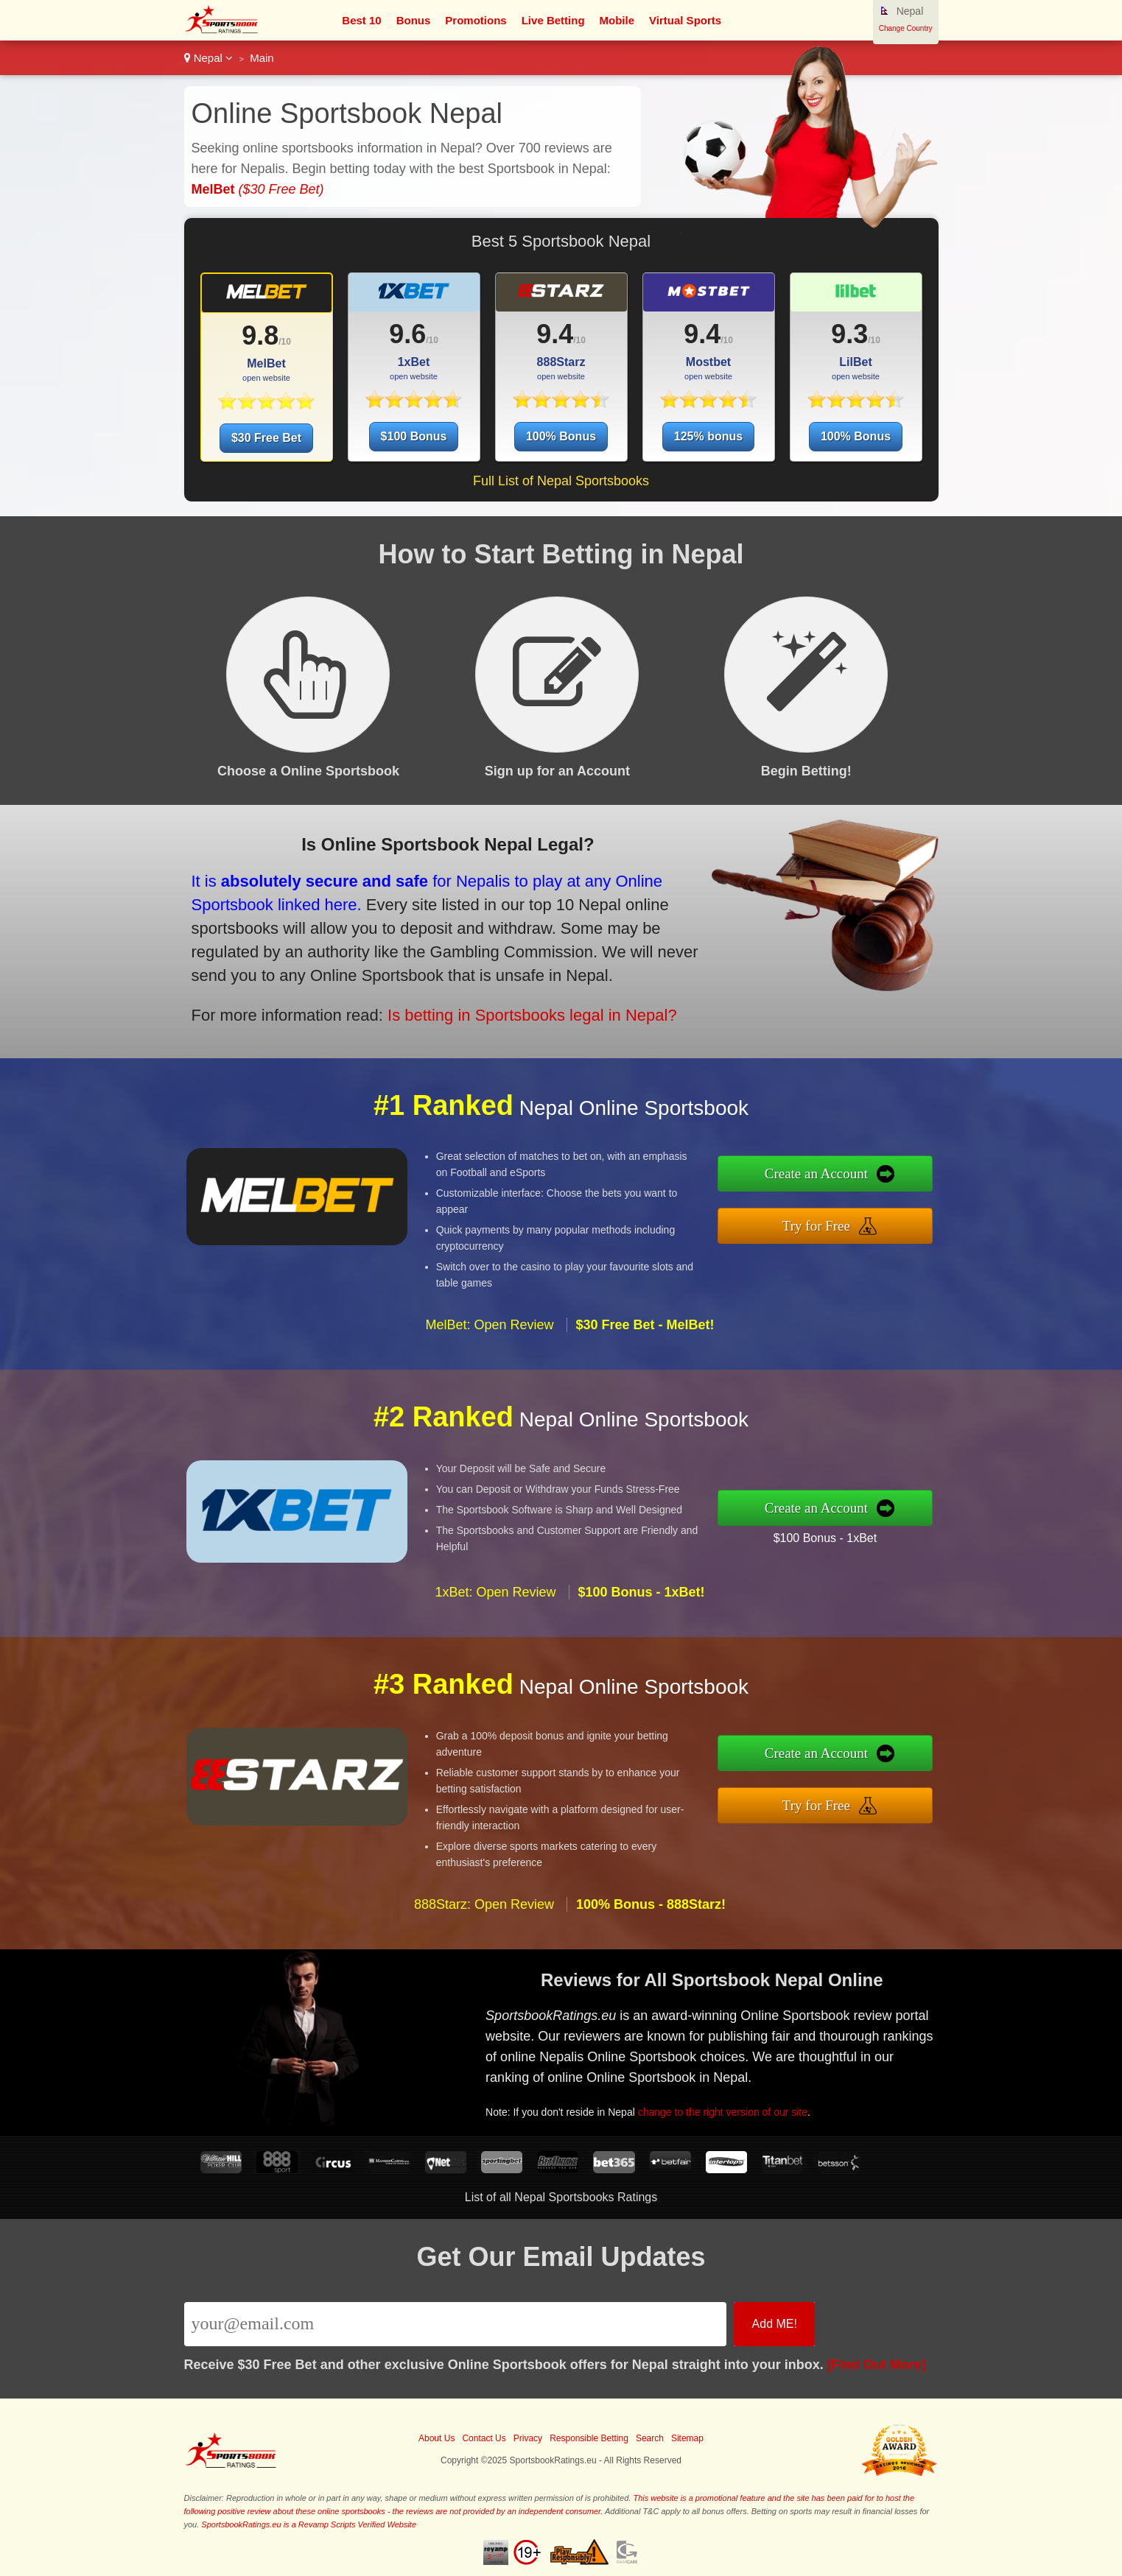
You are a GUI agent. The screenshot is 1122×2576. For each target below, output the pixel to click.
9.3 (849, 334)
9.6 (407, 334)
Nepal (209, 58)
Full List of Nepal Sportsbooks (561, 481)
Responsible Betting (589, 2438)
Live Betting (553, 20)
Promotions (475, 20)
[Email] (455, 2324)
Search (650, 2438)
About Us (436, 2438)
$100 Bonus (414, 436)
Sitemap (687, 2438)
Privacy (527, 2438)
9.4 (554, 334)
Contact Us (483, 2438)
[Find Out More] (876, 2364)
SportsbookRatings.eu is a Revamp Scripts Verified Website (308, 2524)
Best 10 (361, 20)
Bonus (413, 20)
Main (262, 58)
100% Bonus (561, 436)
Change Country (906, 28)
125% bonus (708, 436)
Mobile (617, 20)
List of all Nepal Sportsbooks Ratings (561, 2197)
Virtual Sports (685, 20)
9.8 (260, 335)
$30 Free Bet (266, 438)
